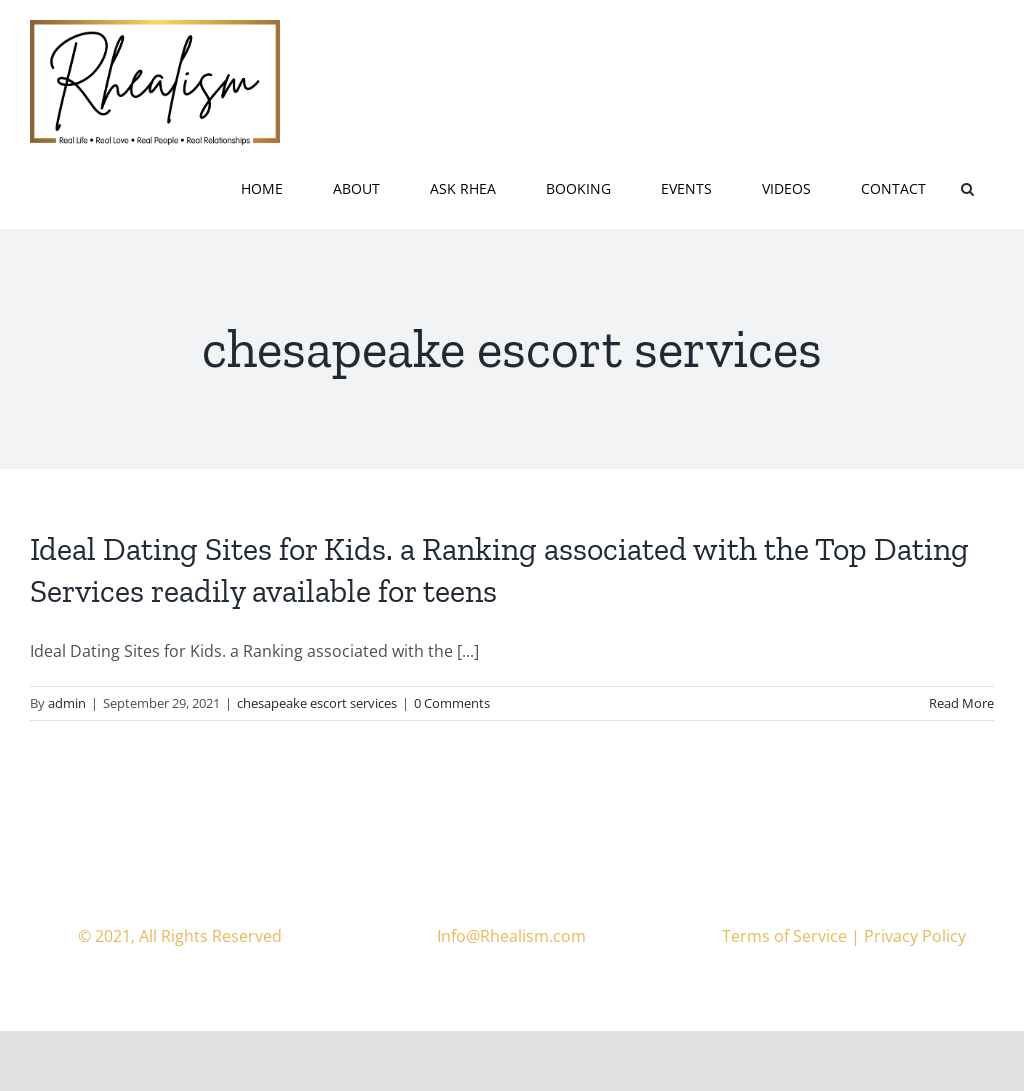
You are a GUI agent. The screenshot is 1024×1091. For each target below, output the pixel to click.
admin (67, 703)
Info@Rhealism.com (511, 936)
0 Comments (452, 703)
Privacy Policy (915, 936)
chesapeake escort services (317, 703)
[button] (967, 187)
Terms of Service (784, 936)
